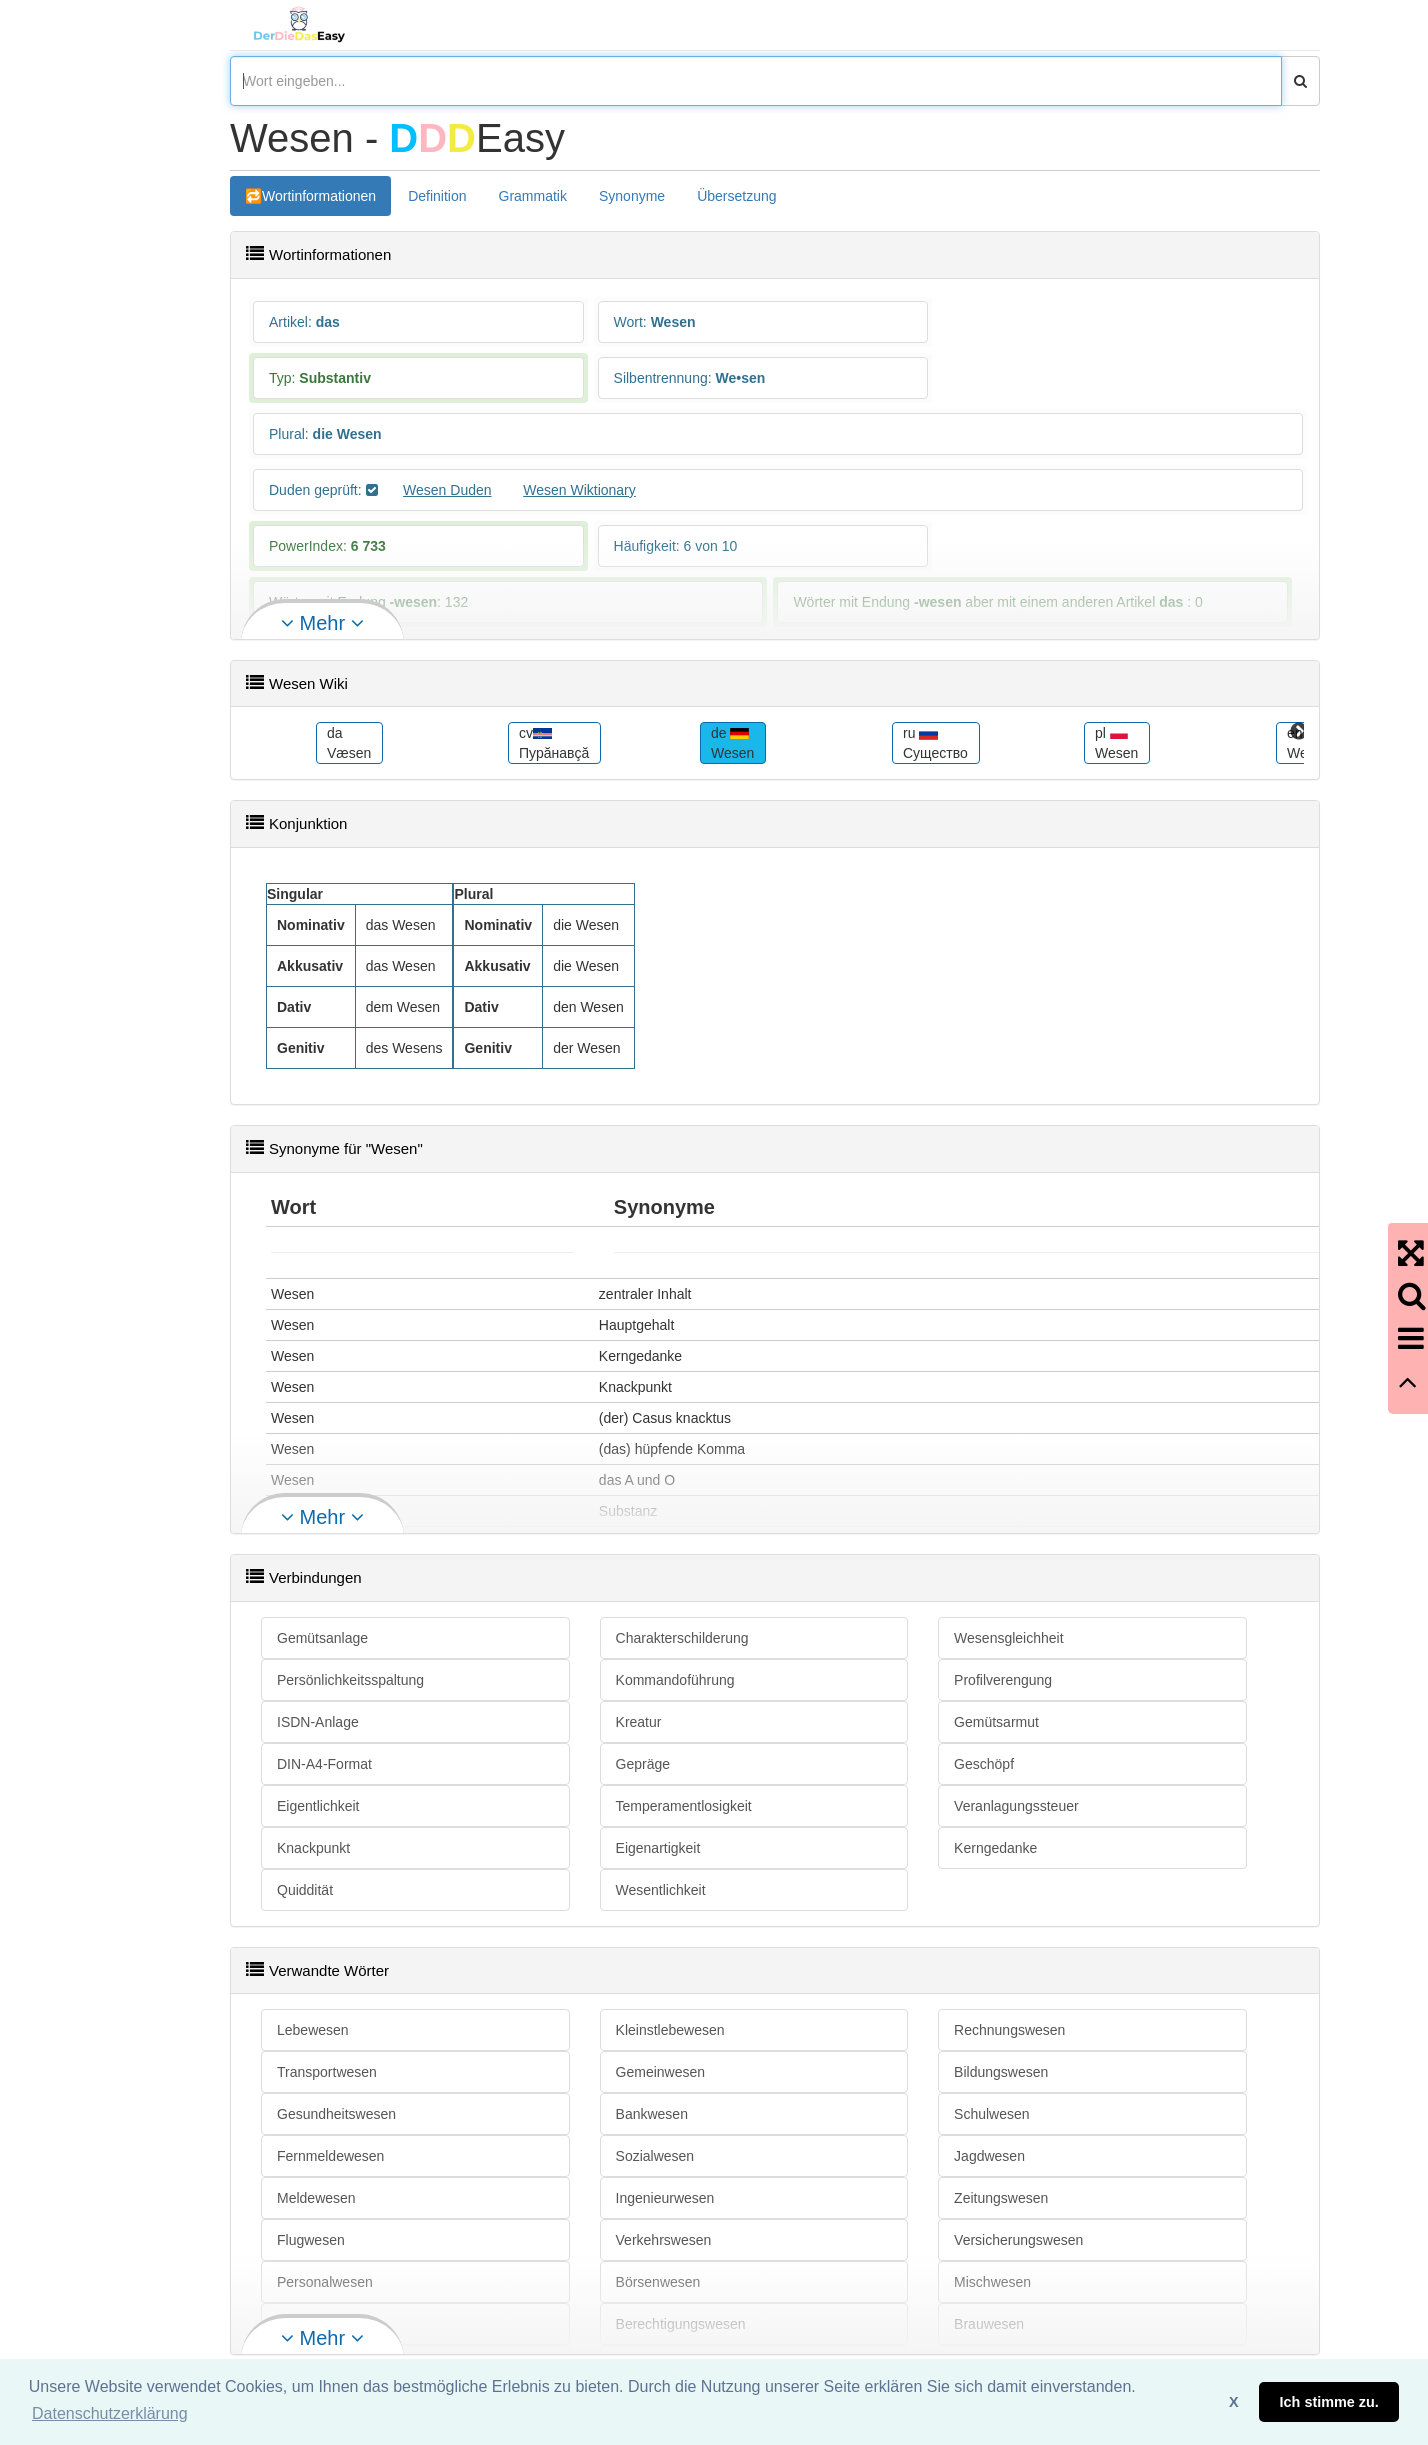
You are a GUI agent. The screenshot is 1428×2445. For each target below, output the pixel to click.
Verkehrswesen (664, 2240)
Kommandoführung (675, 1680)
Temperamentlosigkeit (684, 1806)
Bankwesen (652, 2114)
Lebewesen (313, 2030)
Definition (437, 196)
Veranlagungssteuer (1016, 1806)
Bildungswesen (1001, 2072)
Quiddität (305, 1890)
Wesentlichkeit (661, 1890)
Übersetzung (736, 196)
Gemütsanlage (322, 1638)
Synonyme (632, 196)
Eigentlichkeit (318, 1806)
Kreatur (639, 1722)
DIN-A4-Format (324, 1764)
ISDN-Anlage (318, 1722)
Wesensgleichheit (1008, 1638)
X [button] (1234, 2402)
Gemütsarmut (996, 1722)
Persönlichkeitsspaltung (350, 1680)
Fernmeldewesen (330, 2156)
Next (1299, 732)
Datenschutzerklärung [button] (110, 2413)
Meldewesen (316, 2198)
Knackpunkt (313, 1848)
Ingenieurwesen (665, 2198)
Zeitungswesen (1001, 2198)
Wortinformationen (319, 196)
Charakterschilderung (682, 1638)
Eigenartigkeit (658, 1848)
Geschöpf (984, 1764)
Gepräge (643, 1764)
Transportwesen (327, 2072)
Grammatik (533, 196)
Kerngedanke (995, 1848)
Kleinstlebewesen (670, 2030)
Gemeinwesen (661, 2072)
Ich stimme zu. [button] (1329, 2402)
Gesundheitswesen (336, 2114)
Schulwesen (992, 2114)
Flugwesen (311, 2240)
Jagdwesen (989, 2156)
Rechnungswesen (1009, 2030)
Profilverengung (1003, 1680)
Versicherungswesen (1018, 2240)
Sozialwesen (655, 2156)
